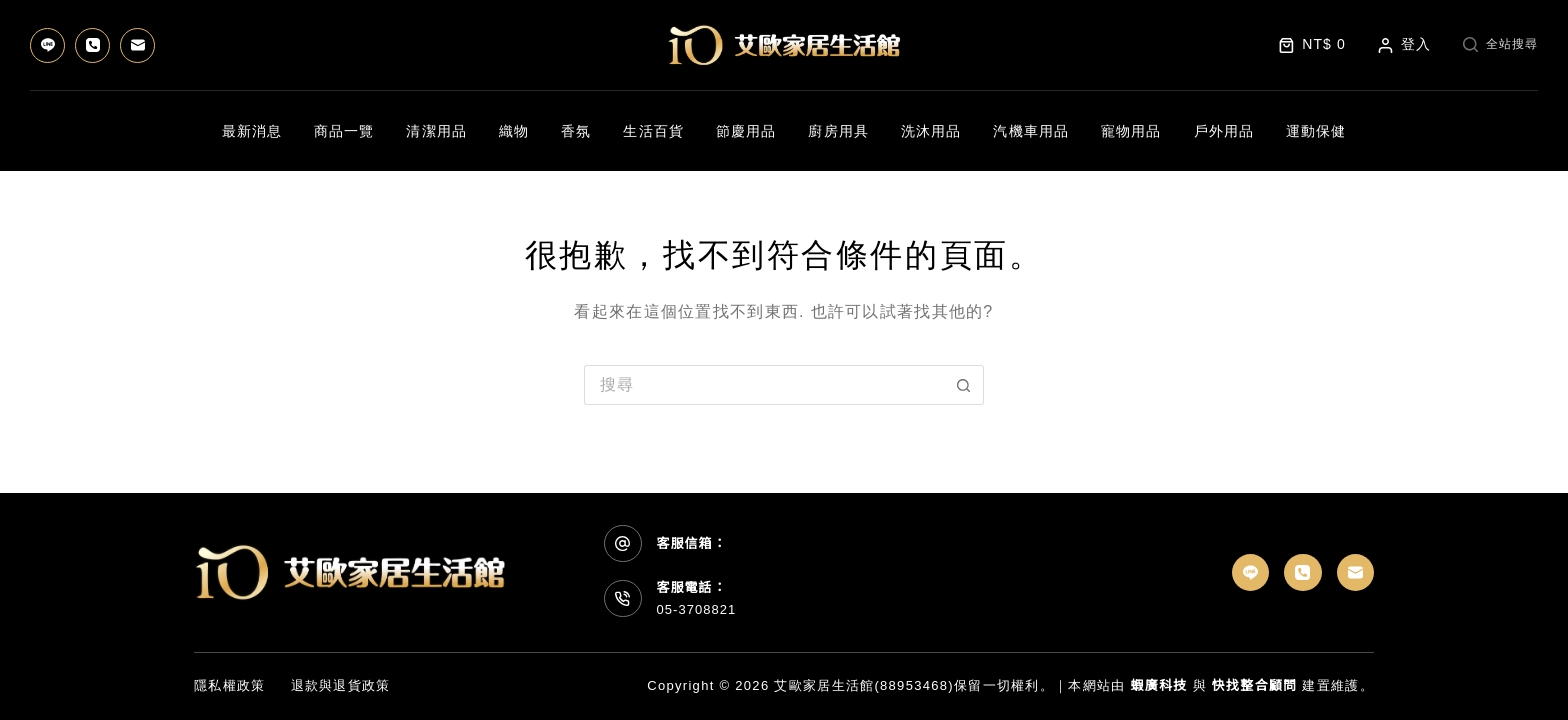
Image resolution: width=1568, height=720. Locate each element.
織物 (514, 131)
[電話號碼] (92, 45)
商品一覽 (344, 131)
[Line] (47, 45)
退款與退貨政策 (341, 685)
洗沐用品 (931, 131)
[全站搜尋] (1500, 45)
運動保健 (1316, 131)
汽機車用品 (1031, 131)
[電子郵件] (137, 45)
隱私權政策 (230, 685)
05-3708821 (697, 609)
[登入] (1404, 44)
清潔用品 (436, 131)
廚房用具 (838, 131)
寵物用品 (1131, 131)
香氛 (576, 131)
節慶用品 (746, 131)
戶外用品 (1224, 131)
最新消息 (252, 131)
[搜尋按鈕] (964, 385)
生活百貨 (653, 131)
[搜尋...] (764, 385)
